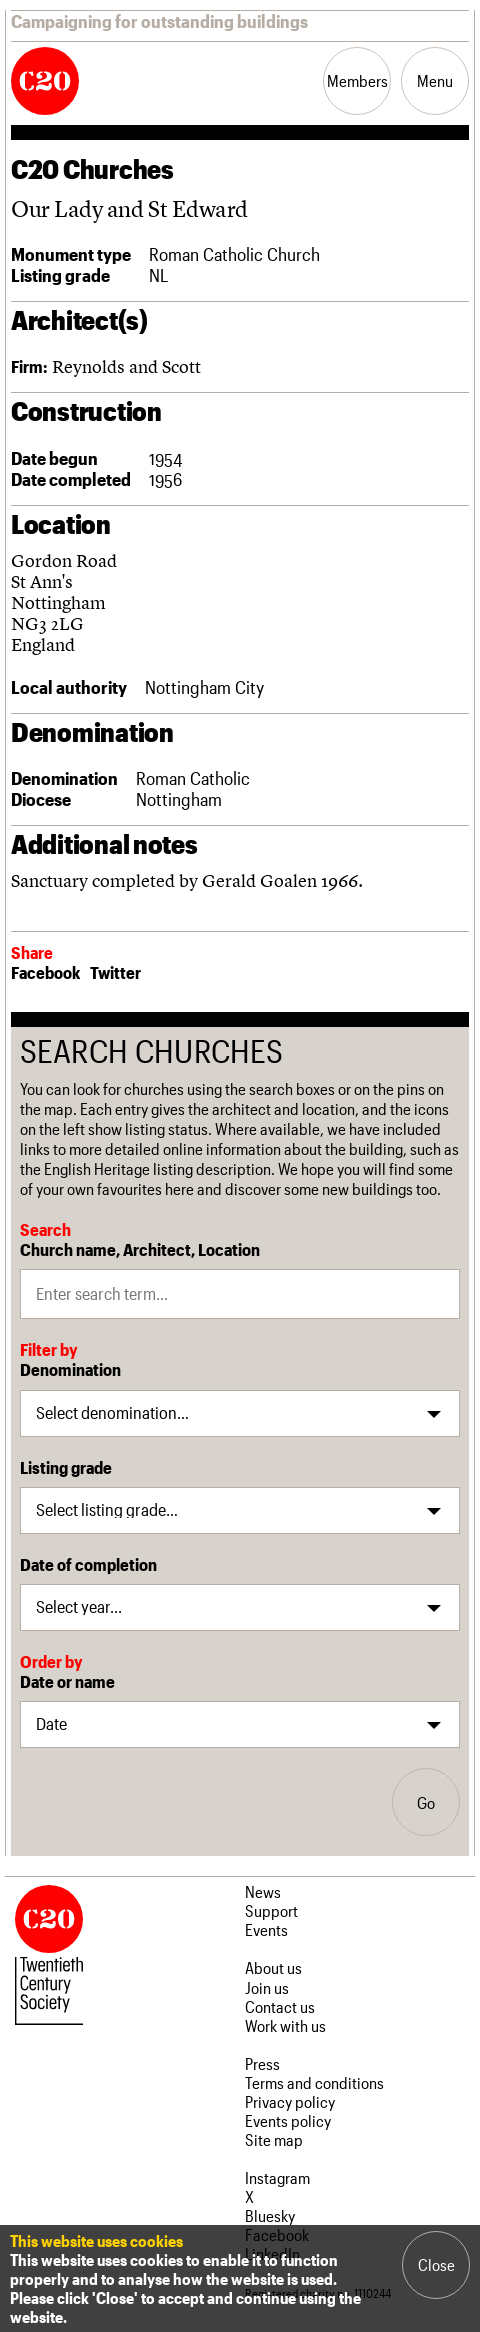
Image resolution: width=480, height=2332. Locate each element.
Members (357, 80)
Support (271, 1910)
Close (436, 2264)
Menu (435, 80)
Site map (274, 2139)
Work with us (285, 2025)
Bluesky (270, 2215)
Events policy (288, 2120)
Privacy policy (290, 2101)
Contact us (280, 2006)
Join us (267, 1987)
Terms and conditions (314, 2082)
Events (266, 1929)
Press (262, 2063)
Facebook (45, 972)
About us (273, 1967)
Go (426, 1802)
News (263, 1891)
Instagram (277, 2177)
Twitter (115, 972)
